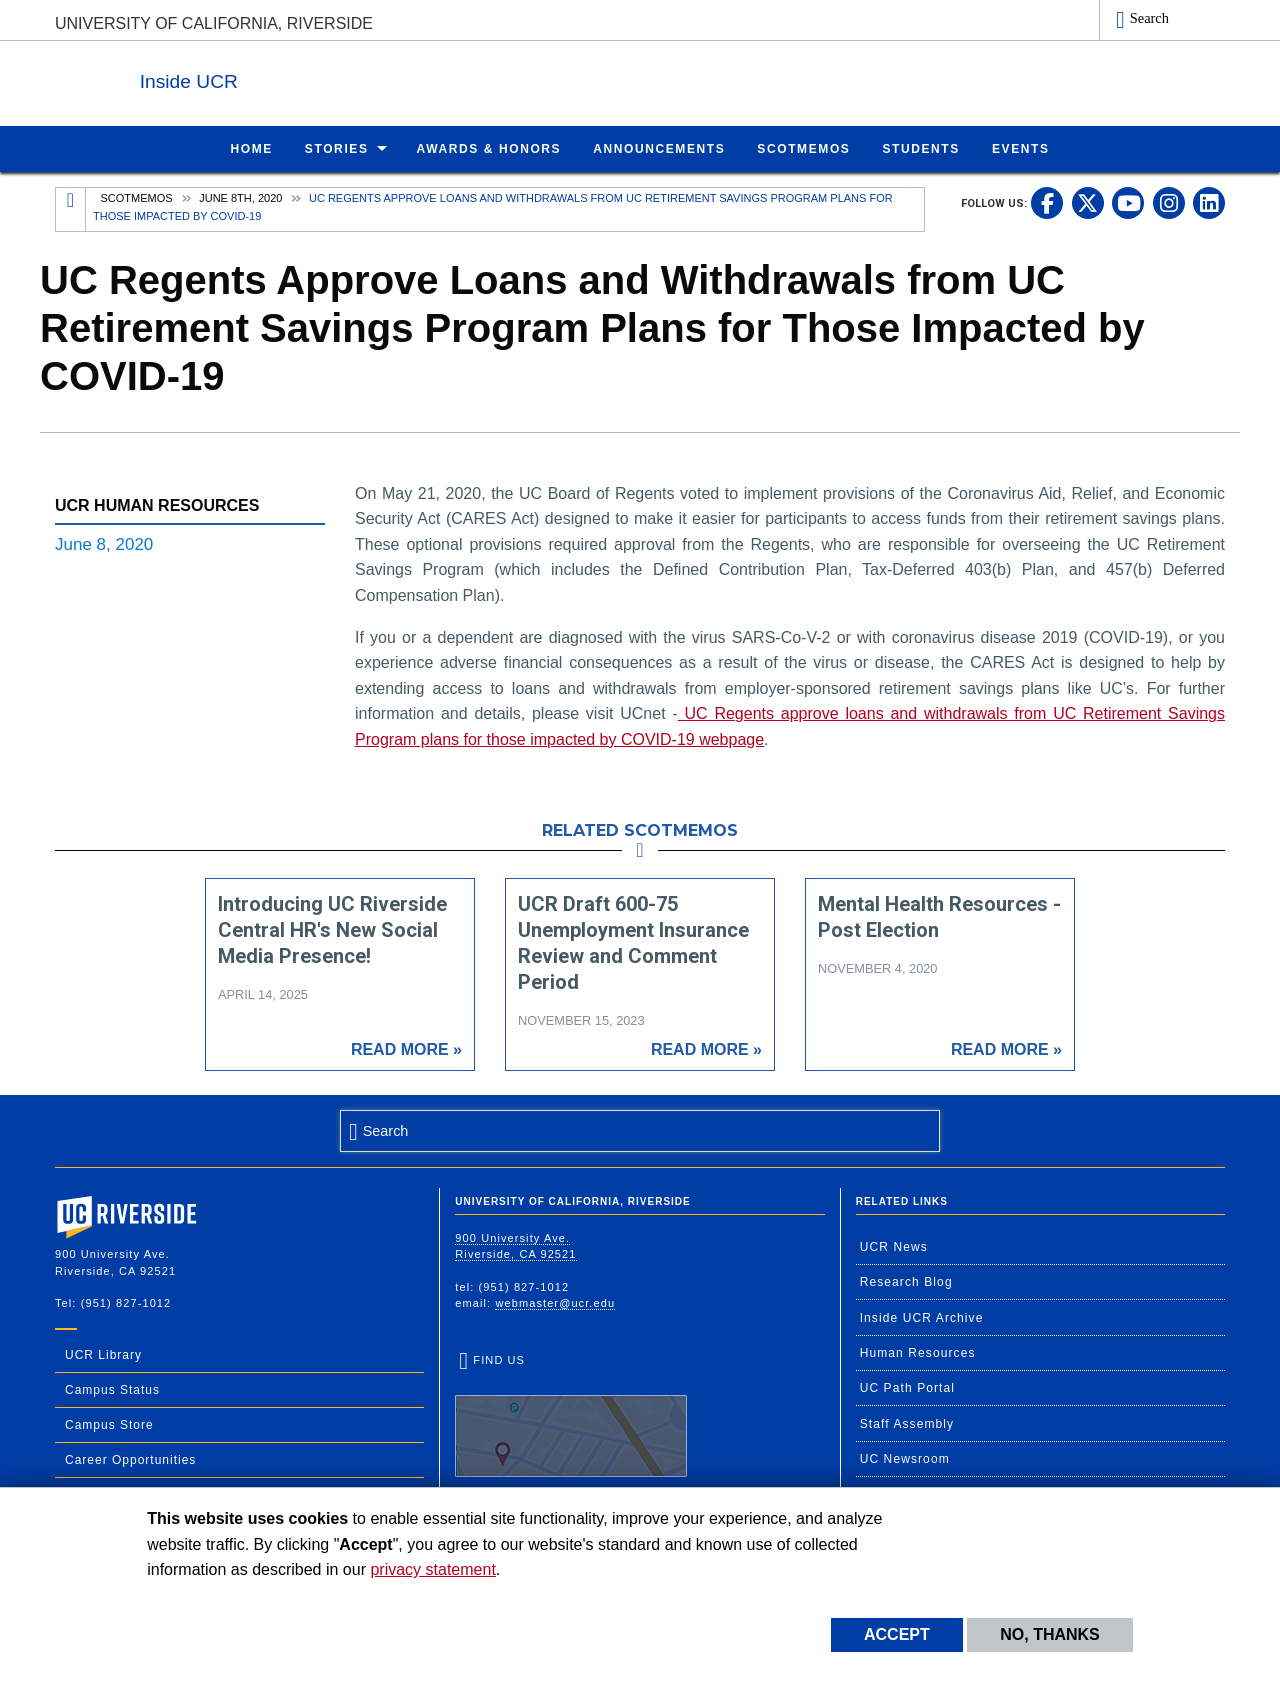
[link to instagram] (1169, 202)
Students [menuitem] (920, 148)
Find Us (571, 1414)
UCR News (894, 1246)
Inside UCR (299, 78)
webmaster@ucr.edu (555, 1302)
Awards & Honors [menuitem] (489, 148)
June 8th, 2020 (240, 197)
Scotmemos (137, 197)
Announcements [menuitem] (659, 148)
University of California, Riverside (214, 23)
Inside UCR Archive (922, 1317)
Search (1149, 18)
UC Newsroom (905, 1458)
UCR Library (103, 1354)
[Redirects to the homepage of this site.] (71, 208)
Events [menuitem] (1021, 148)
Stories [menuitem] (337, 148)
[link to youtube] (1128, 202)
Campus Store (109, 1424)
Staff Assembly (907, 1423)
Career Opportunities (130, 1459)
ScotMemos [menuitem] (803, 148)
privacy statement (432, 1569)
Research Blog (906, 1281)
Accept (897, 1634)
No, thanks (1050, 1634)
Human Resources (918, 1352)
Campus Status (112, 1389)
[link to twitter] (1088, 202)
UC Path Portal (907, 1387)
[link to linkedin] (1209, 202)
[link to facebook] (1047, 202)
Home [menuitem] (251, 148)
